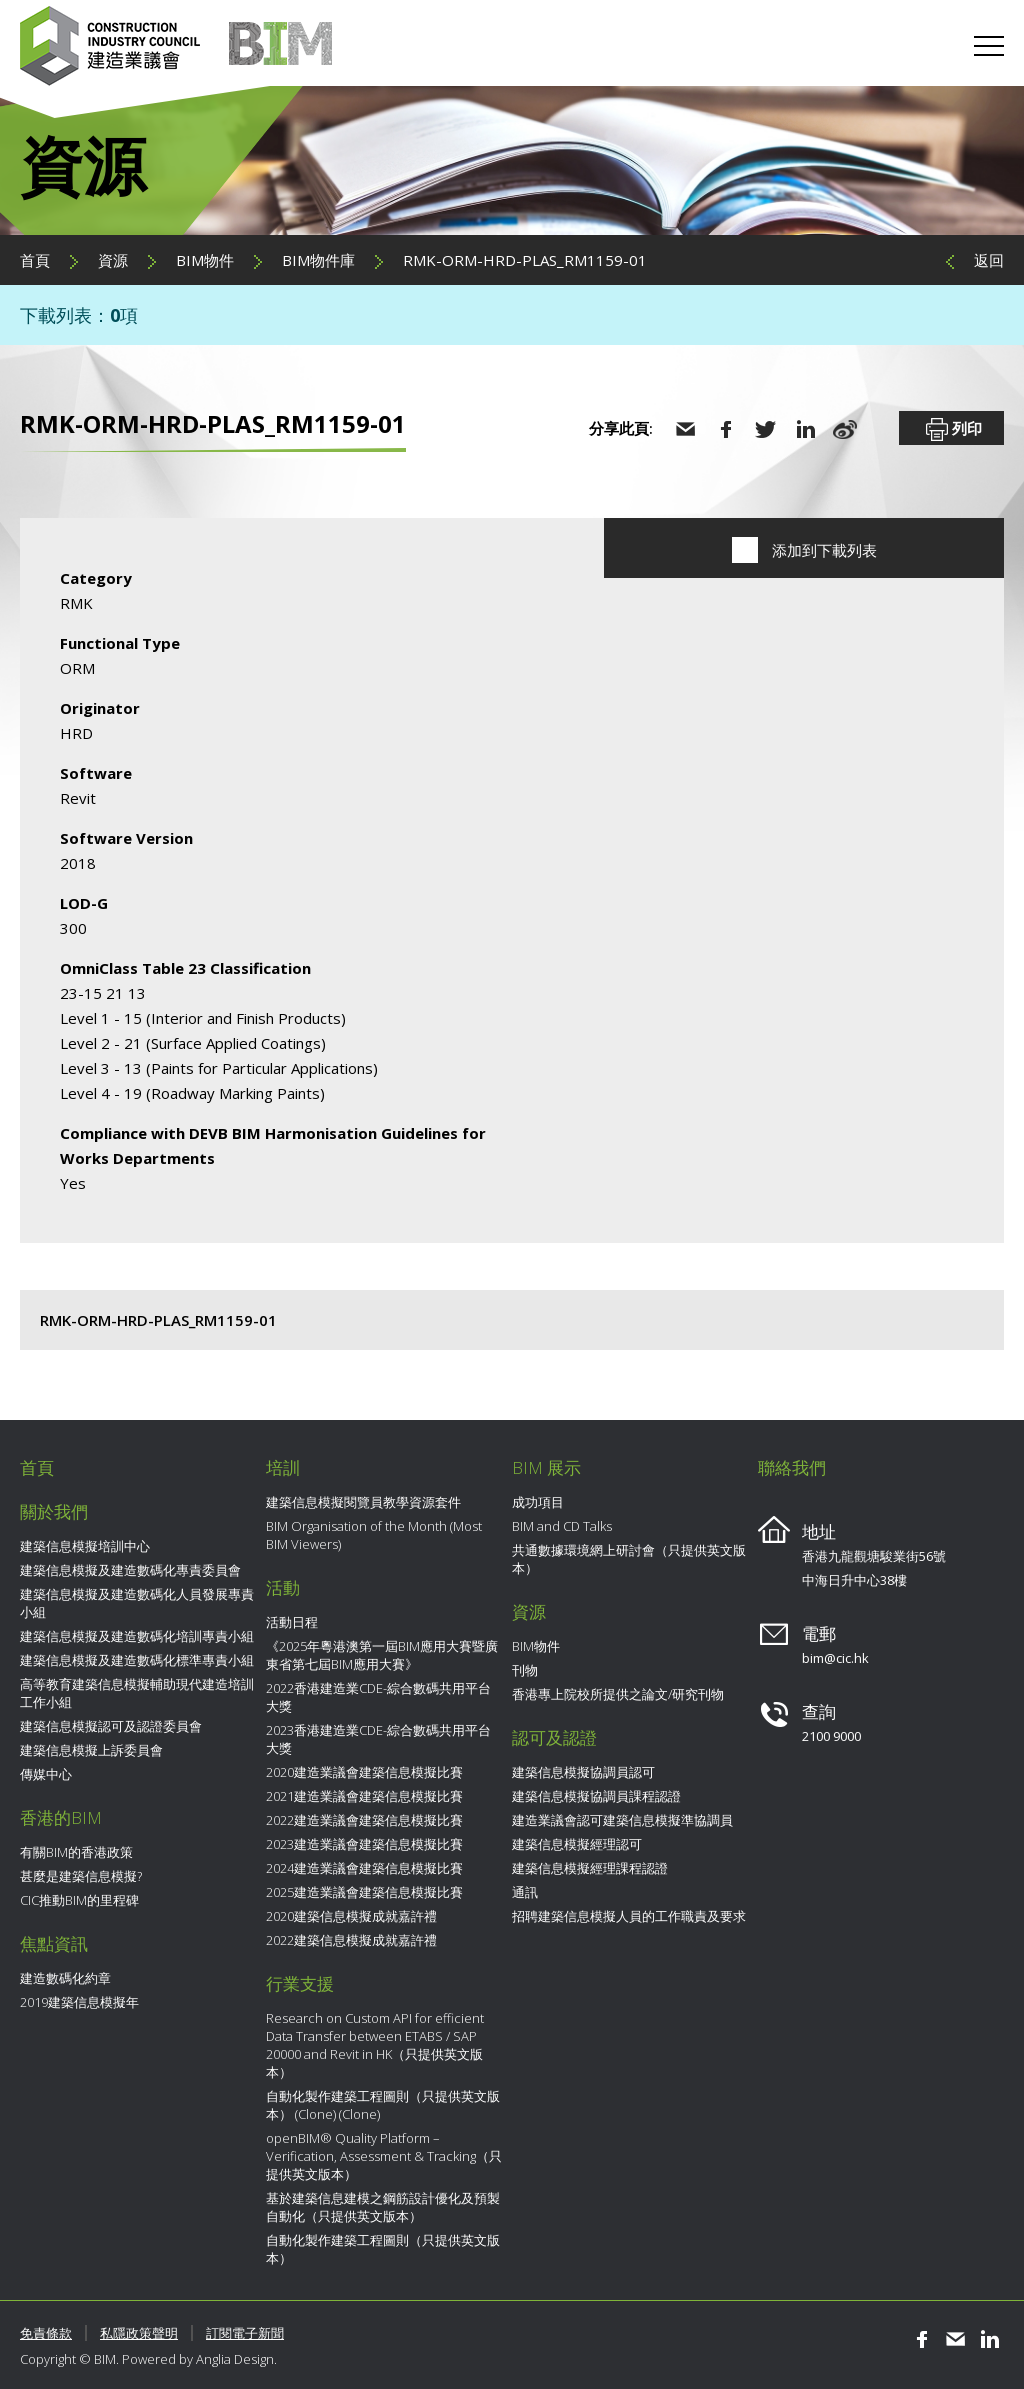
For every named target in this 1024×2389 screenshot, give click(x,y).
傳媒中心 (46, 1774)
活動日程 (292, 1622)
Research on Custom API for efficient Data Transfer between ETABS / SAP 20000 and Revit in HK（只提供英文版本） (375, 2045)
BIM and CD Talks (562, 1526)
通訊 (525, 1892)
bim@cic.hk (835, 1658)
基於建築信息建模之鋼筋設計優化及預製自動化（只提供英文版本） (383, 2207)
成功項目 (538, 1502)
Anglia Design (235, 2359)
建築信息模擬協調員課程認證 (596, 1796)
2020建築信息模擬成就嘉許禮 (351, 1916)
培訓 (283, 1467)
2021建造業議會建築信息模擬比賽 (364, 1796)
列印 (952, 430)
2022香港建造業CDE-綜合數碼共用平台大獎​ (378, 1697)
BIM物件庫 (318, 260)
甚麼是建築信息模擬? (81, 1876)
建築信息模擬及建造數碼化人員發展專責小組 (137, 1603)
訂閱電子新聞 (245, 2333)
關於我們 (54, 1511)
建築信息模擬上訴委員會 (91, 1750)
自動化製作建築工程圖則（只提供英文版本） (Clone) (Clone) (383, 2105)
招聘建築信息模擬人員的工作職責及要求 (629, 1916)
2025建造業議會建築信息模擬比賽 (364, 1892)
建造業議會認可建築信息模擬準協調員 (622, 1820)
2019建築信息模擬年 (79, 2002)
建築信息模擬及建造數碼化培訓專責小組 (137, 1636)
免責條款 (46, 2333)
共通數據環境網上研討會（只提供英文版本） (629, 1559)
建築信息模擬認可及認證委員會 (111, 1726)
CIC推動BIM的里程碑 (79, 1900)
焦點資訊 (54, 1943)
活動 (283, 1587)
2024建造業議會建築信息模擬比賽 (364, 1868)
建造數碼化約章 (65, 1978)
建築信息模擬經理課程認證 (590, 1868)
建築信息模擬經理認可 (577, 1844)
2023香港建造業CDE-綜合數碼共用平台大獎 (378, 1739)
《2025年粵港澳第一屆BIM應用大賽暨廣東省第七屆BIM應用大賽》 (382, 1655)
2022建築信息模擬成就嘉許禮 (351, 1940)
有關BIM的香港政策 (76, 1852)
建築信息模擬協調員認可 (583, 1772)
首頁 (35, 260)
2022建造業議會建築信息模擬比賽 (364, 1820)
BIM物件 (205, 260)
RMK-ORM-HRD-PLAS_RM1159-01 (525, 260)
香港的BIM (61, 1817)
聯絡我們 (792, 1467)
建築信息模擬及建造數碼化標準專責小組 (137, 1660)
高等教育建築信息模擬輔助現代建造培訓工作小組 (137, 1693)
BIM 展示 (546, 1467)
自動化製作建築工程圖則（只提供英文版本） (383, 2249)
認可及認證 (554, 1737)
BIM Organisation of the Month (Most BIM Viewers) (374, 1535)
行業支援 (300, 1983)
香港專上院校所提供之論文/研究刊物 (618, 1694)
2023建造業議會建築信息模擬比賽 (364, 1844)
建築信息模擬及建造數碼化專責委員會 (130, 1570)
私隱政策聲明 (139, 2333)
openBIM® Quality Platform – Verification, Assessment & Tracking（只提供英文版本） (384, 2156)
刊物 (525, 1670)
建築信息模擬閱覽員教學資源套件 (363, 1502)
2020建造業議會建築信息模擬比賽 (364, 1772)
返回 (989, 260)
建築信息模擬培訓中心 (85, 1546)
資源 (113, 260)
